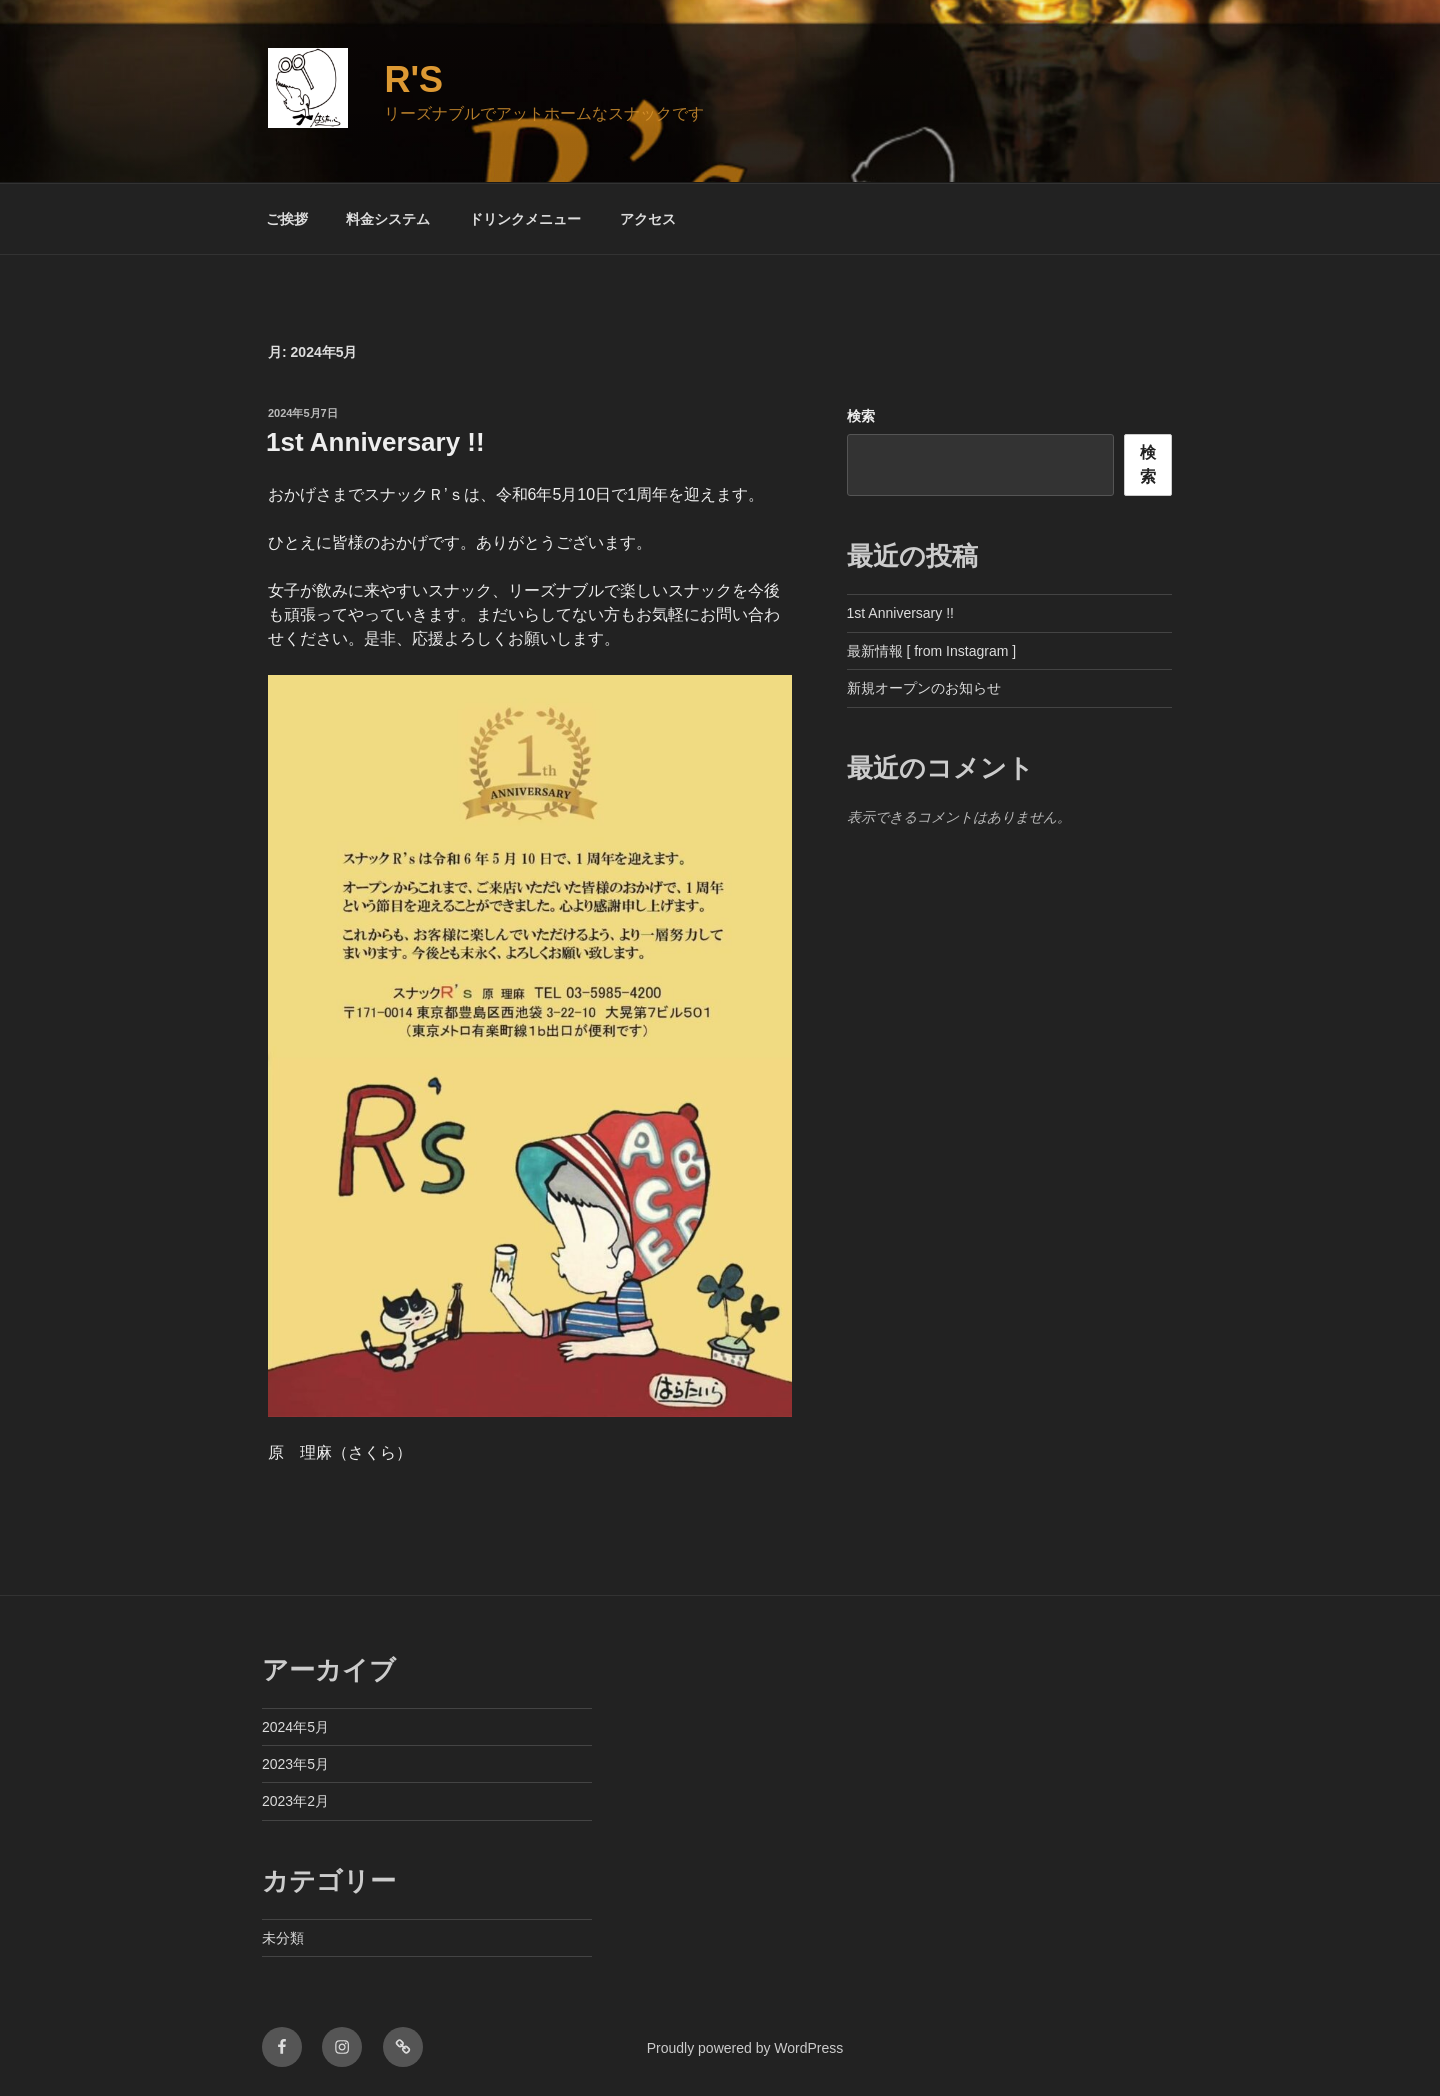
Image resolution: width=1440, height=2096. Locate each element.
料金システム (388, 219)
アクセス (648, 219)
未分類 (283, 1938)
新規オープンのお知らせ (924, 688)
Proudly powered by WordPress (745, 2048)
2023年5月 (295, 1764)
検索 (861, 416)
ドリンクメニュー (525, 219)
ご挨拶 (287, 219)
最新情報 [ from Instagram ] (932, 651)
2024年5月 (295, 1727)
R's (413, 79)
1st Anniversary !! (375, 442)
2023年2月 (295, 1801)
